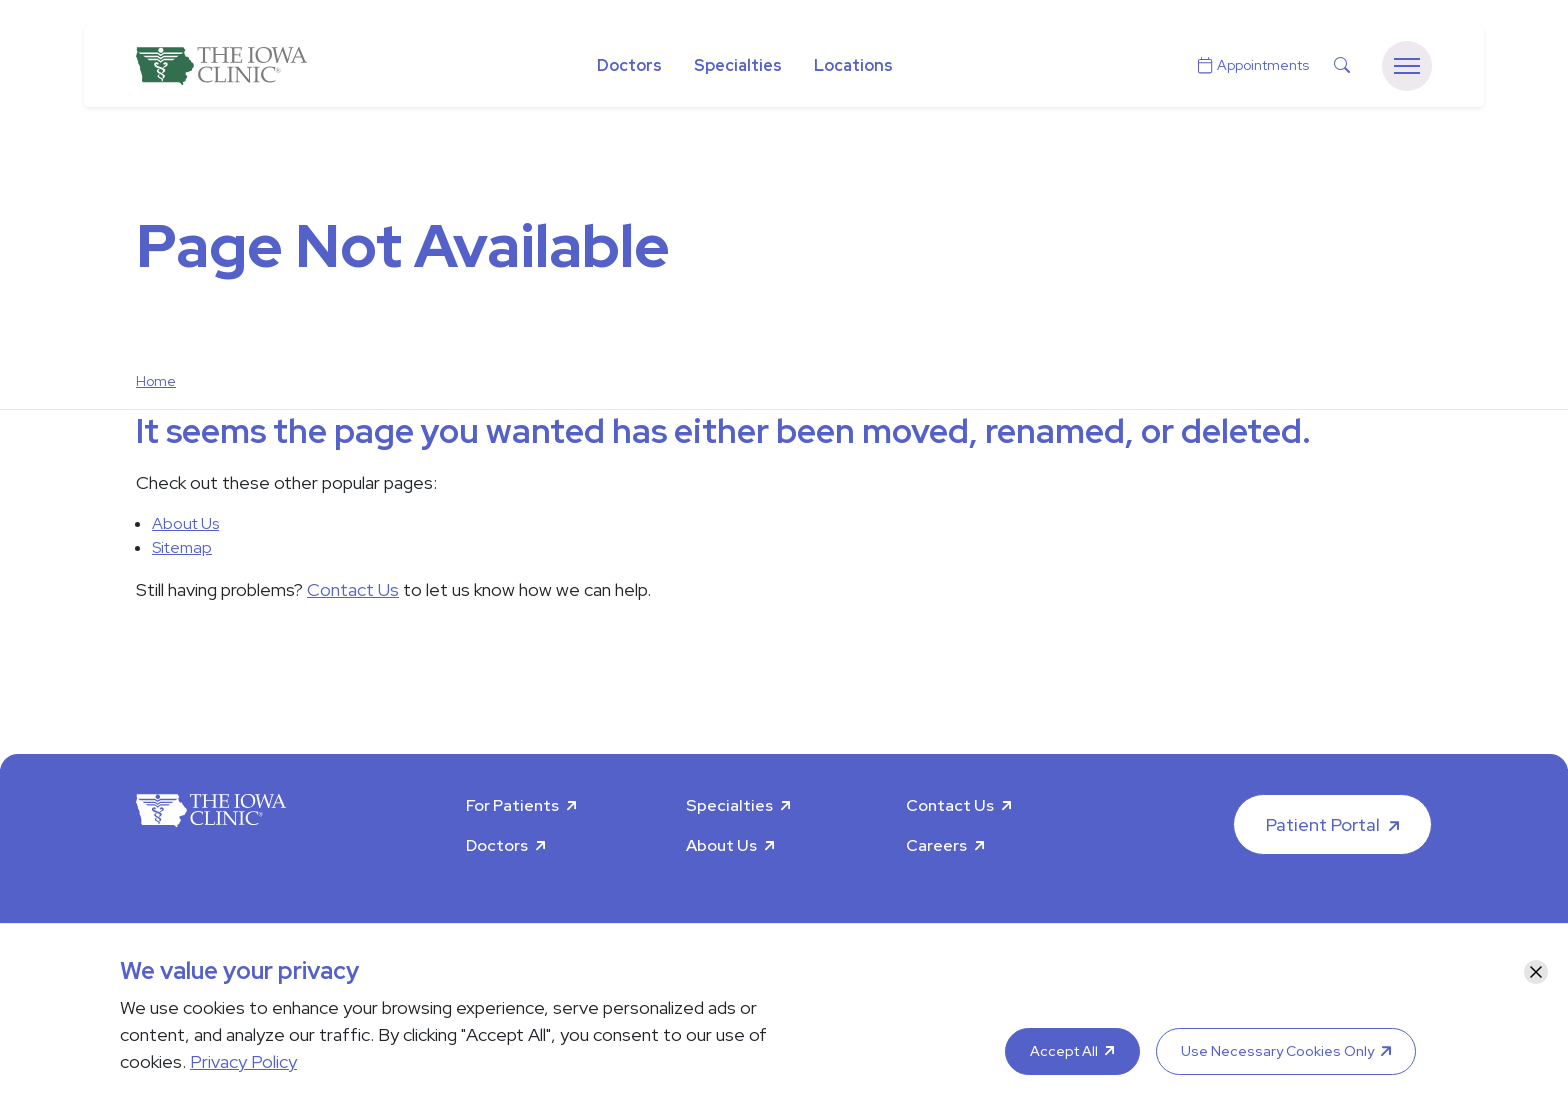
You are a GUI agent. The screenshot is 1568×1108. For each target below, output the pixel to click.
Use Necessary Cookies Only (1277, 1051)
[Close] (1536, 972)
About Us (185, 523)
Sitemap (182, 547)
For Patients (512, 805)
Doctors (629, 65)
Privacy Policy (243, 1061)
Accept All (1064, 1051)
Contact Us (353, 589)
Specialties (738, 65)
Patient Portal (1323, 824)
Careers (936, 845)
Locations (853, 65)
